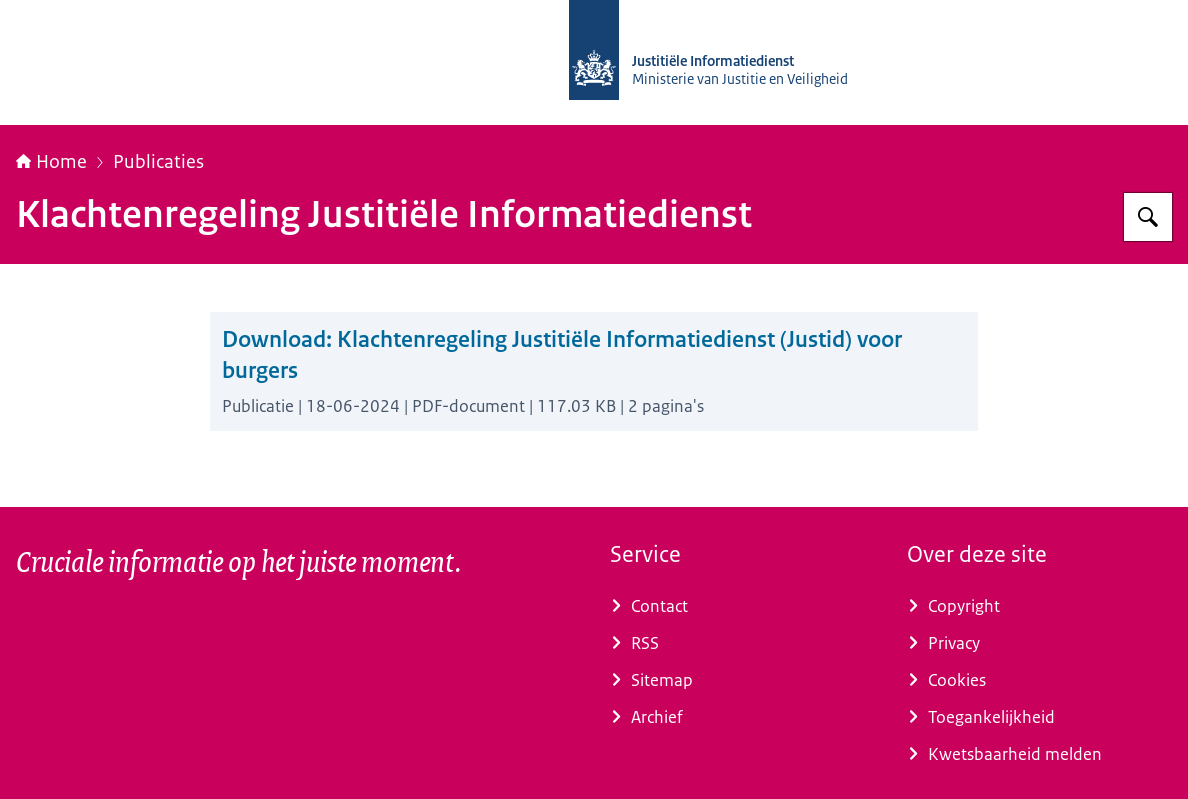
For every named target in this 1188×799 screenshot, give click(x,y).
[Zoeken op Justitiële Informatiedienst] (1148, 217)
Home (51, 162)
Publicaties (158, 162)
